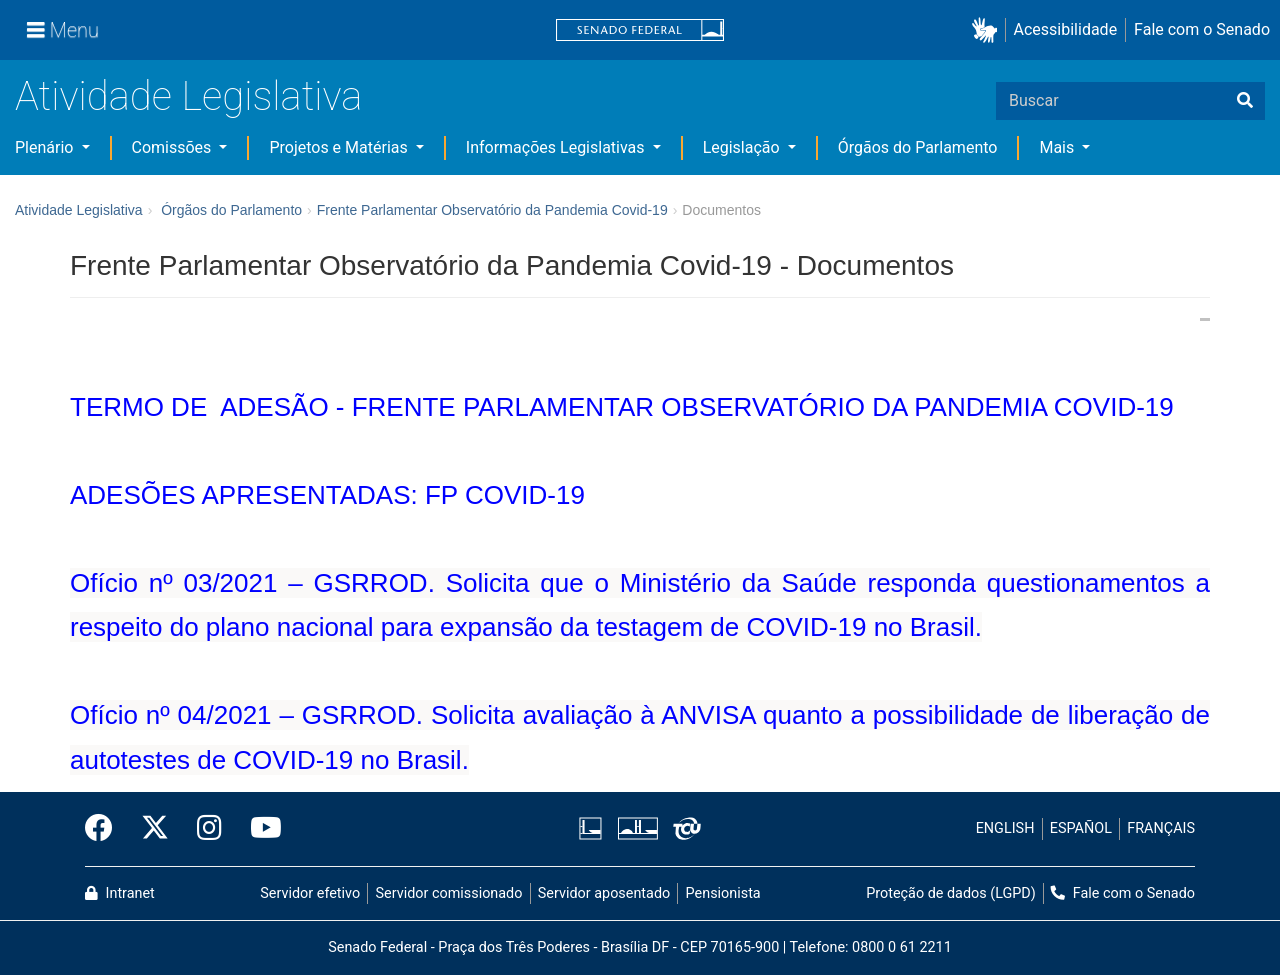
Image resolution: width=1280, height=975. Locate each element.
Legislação (743, 147)
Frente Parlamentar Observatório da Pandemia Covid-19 (492, 210)
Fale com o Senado (1202, 29)
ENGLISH (1005, 828)
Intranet (120, 893)
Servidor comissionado (449, 893)
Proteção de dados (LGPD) (951, 893)
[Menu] (63, 30)
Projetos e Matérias (340, 147)
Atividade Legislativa (188, 96)
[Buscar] (1245, 101)
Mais (1058, 147)
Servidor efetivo (310, 893)
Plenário (46, 147)
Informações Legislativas (557, 147)
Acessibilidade (1066, 29)
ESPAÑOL (1081, 828)
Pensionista (723, 893)
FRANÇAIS (1161, 828)
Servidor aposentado (604, 893)
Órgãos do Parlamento (918, 147)
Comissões (174, 147)
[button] (988, 30)
